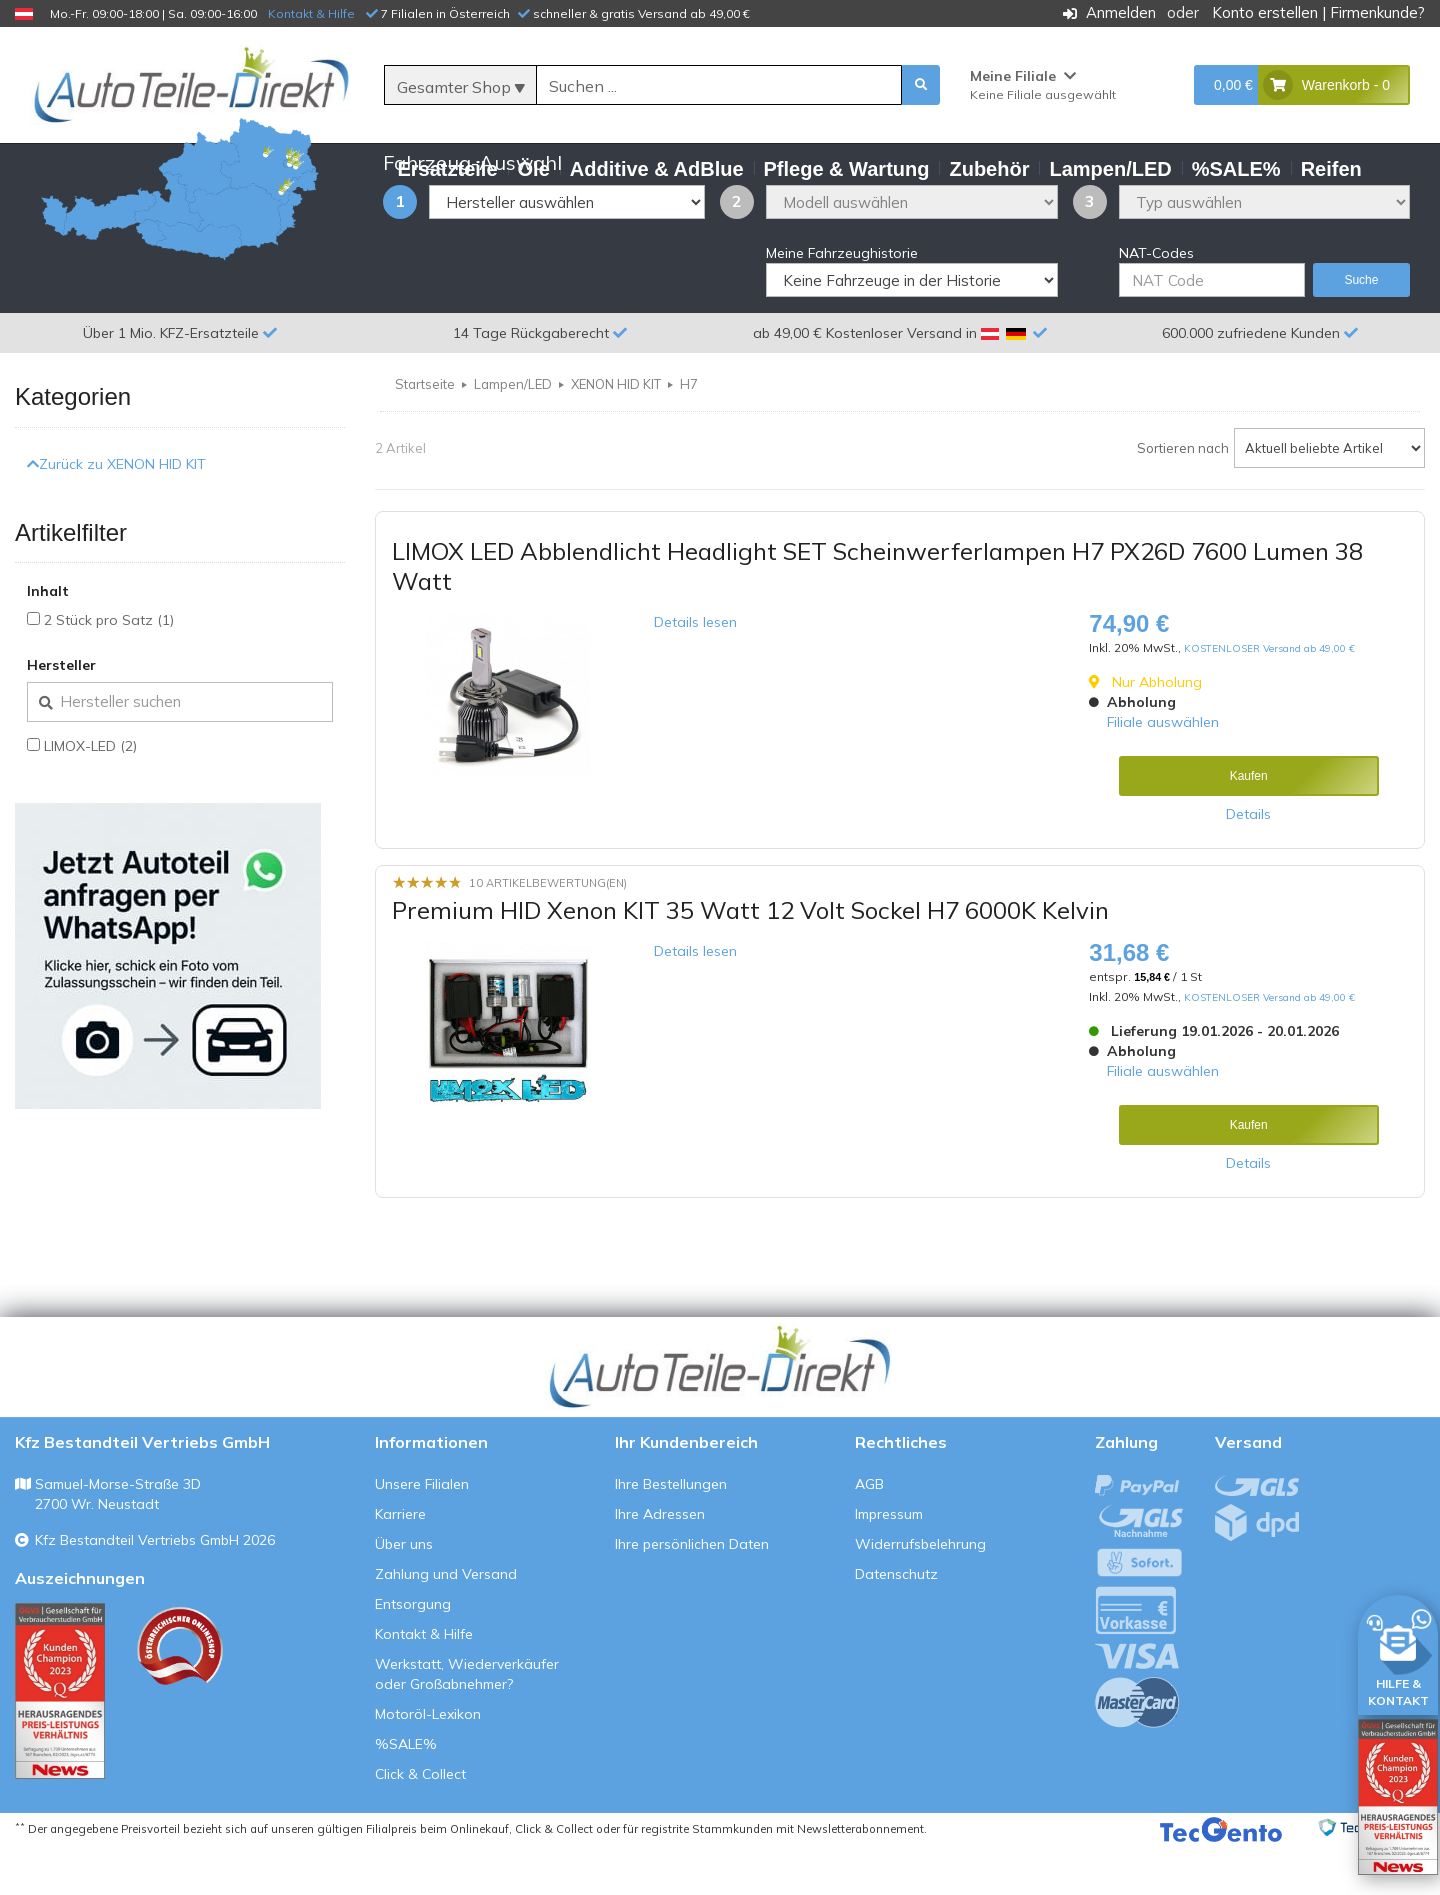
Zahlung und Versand (446, 1623)
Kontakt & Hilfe (311, 13)
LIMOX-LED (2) (90, 795)
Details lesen (695, 671)
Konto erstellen (1265, 12)
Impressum (889, 1563)
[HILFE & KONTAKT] (1398, 1651)
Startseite (425, 433)
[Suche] (719, 86)
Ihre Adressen (660, 1563)
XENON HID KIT (616, 433)
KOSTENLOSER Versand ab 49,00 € (1269, 697)
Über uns (404, 1593)
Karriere (400, 1563)
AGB (869, 1533)
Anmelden (1121, 12)
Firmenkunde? (1377, 12)
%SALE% (406, 1793)
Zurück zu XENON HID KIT (116, 512)
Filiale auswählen (1163, 771)
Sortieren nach (1183, 497)
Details (1248, 863)
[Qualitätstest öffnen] (1398, 1797)
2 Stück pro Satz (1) (109, 669)
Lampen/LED (513, 433)
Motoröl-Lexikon (428, 1763)
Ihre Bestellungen (671, 1533)
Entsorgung (413, 1653)
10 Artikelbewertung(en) (548, 932)
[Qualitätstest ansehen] (60, 1740)
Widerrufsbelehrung (920, 1593)
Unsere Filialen (422, 1533)
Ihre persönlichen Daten (692, 1593)
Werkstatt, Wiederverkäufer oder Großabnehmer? (467, 1723)
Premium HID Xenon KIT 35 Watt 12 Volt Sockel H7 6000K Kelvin (750, 958)
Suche (1361, 329)
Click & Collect (420, 1823)
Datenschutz (896, 1623)
